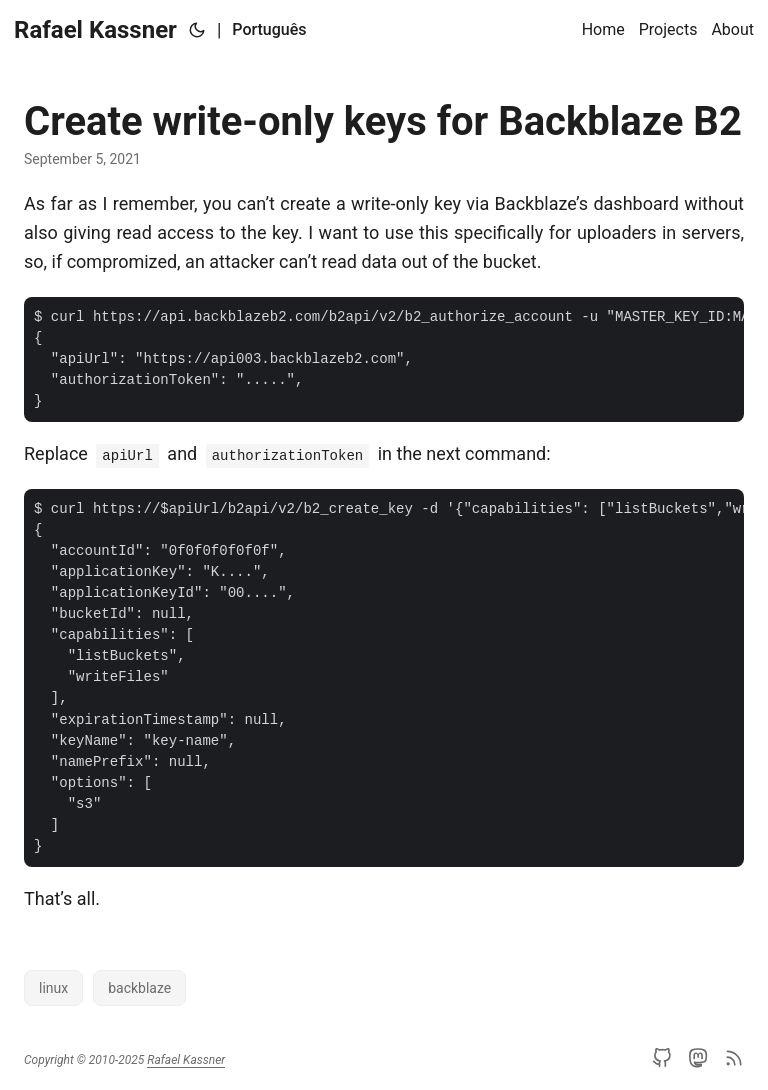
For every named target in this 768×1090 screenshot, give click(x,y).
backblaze (139, 988)
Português (269, 29)
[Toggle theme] (197, 30)
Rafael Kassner (95, 30)
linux (53, 988)
